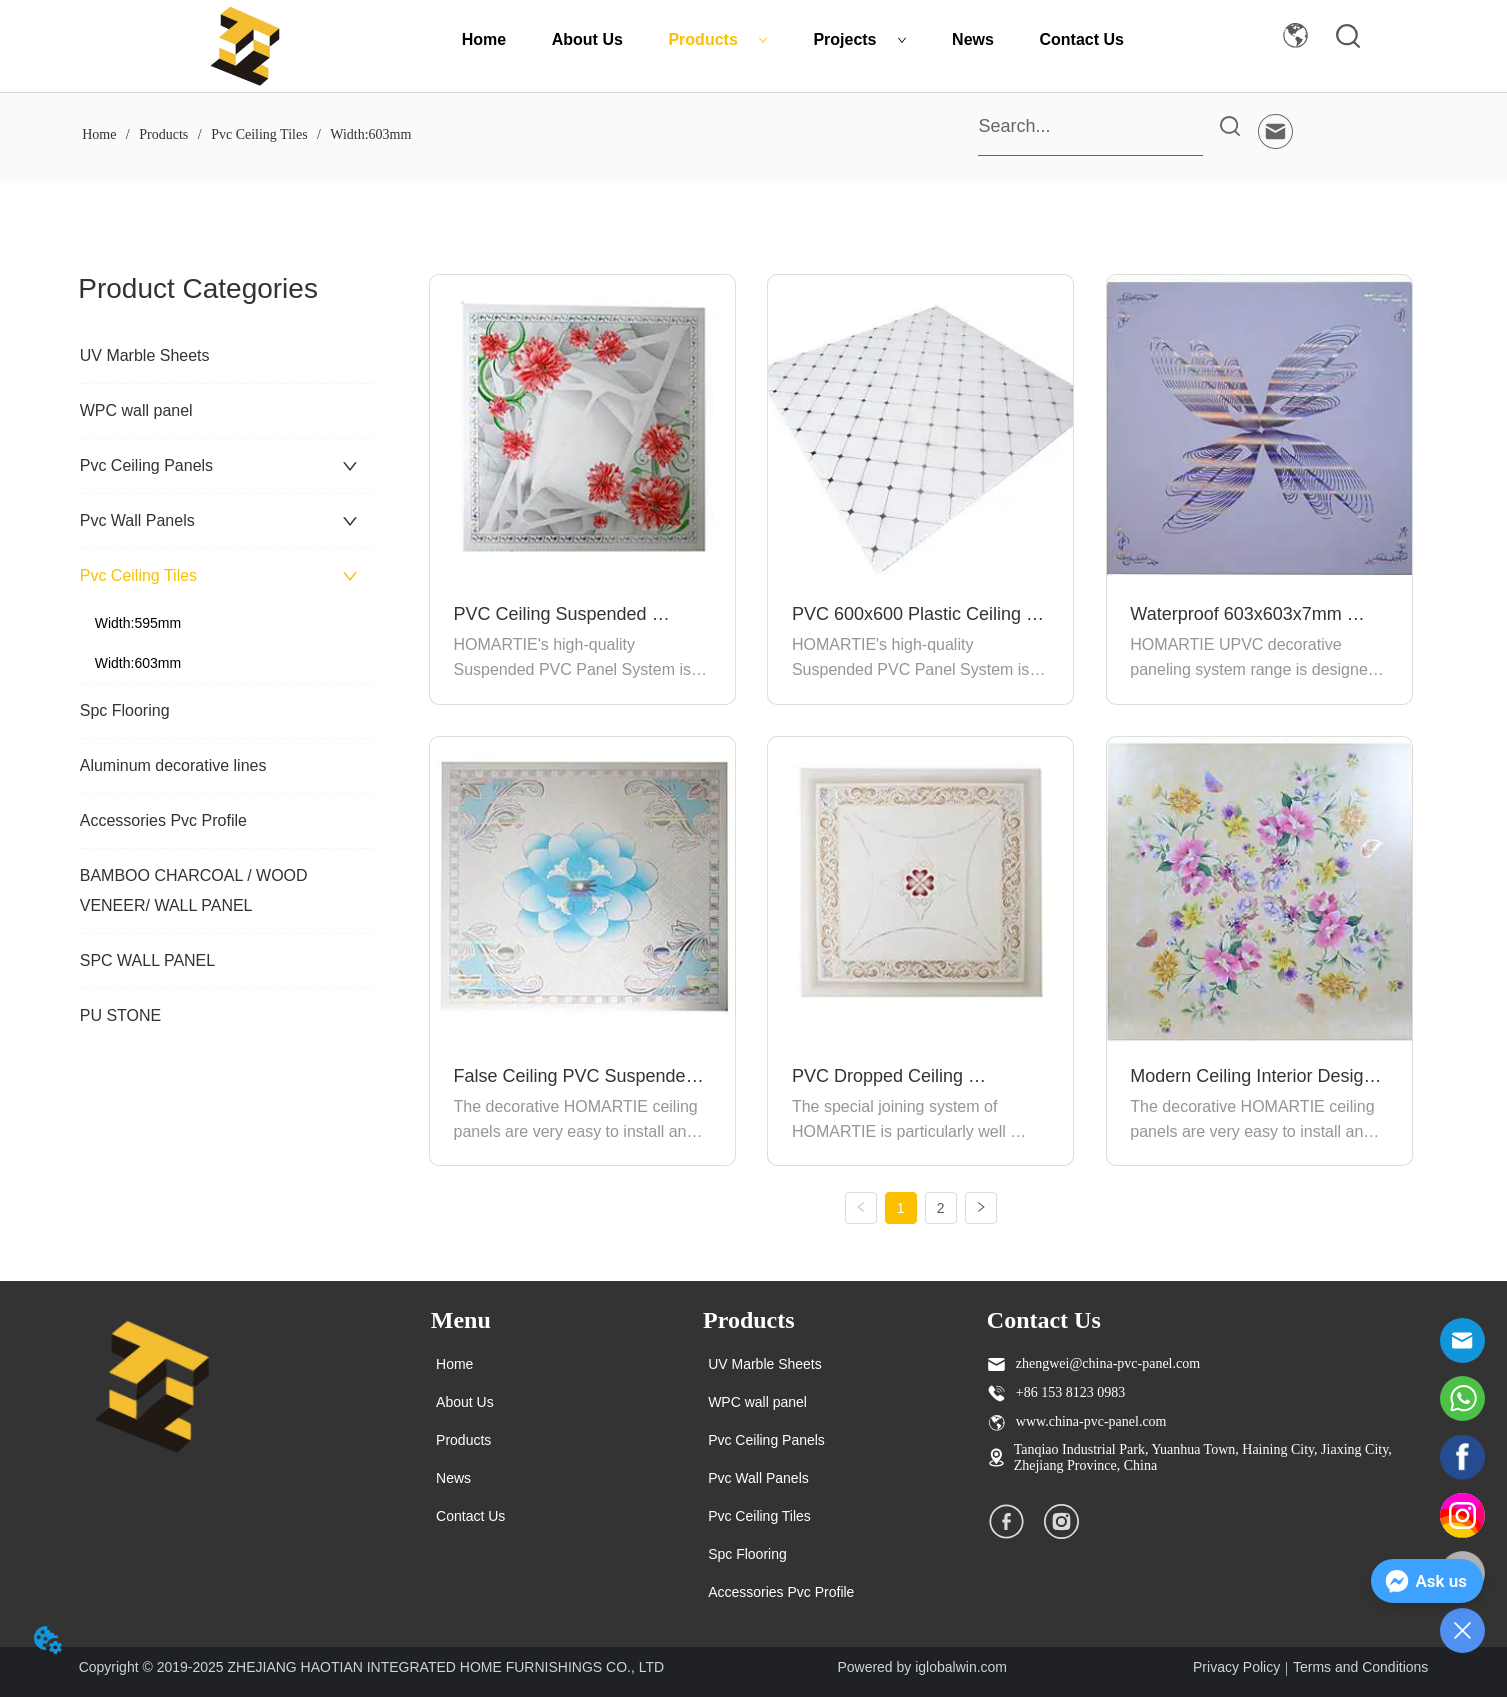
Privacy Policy (1236, 1667)
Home (484, 39)
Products (717, 39)
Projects (859, 39)
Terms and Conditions (1360, 1667)
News (973, 39)
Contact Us (1082, 39)
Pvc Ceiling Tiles (259, 134)
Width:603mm (369, 134)
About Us (587, 39)
